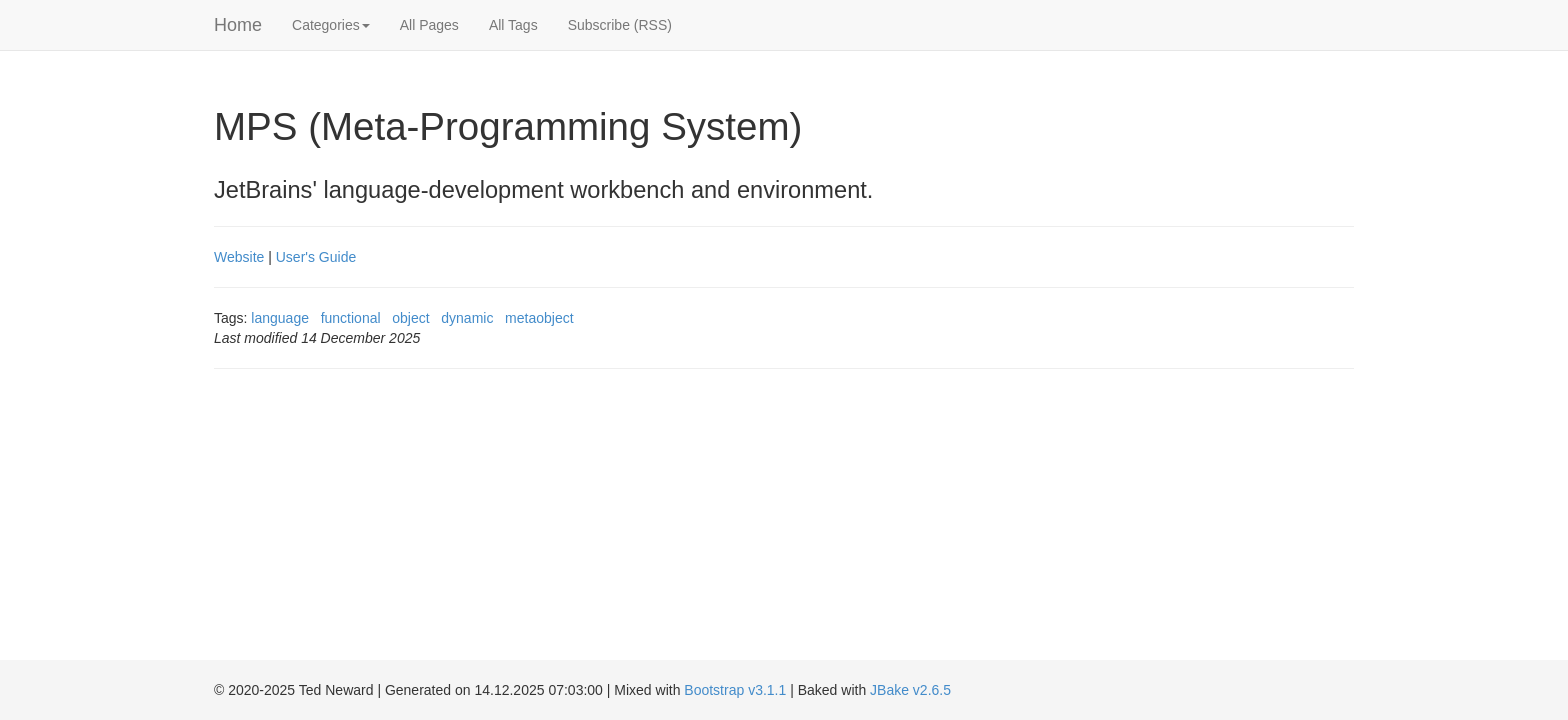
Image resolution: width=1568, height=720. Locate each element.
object (410, 318)
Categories (331, 25)
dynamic (467, 318)
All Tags (513, 25)
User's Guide (316, 257)
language (280, 318)
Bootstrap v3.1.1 (735, 690)
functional (351, 318)
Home (238, 25)
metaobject (539, 318)
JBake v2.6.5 (910, 690)
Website (239, 257)
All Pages (429, 25)
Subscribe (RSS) (620, 25)
